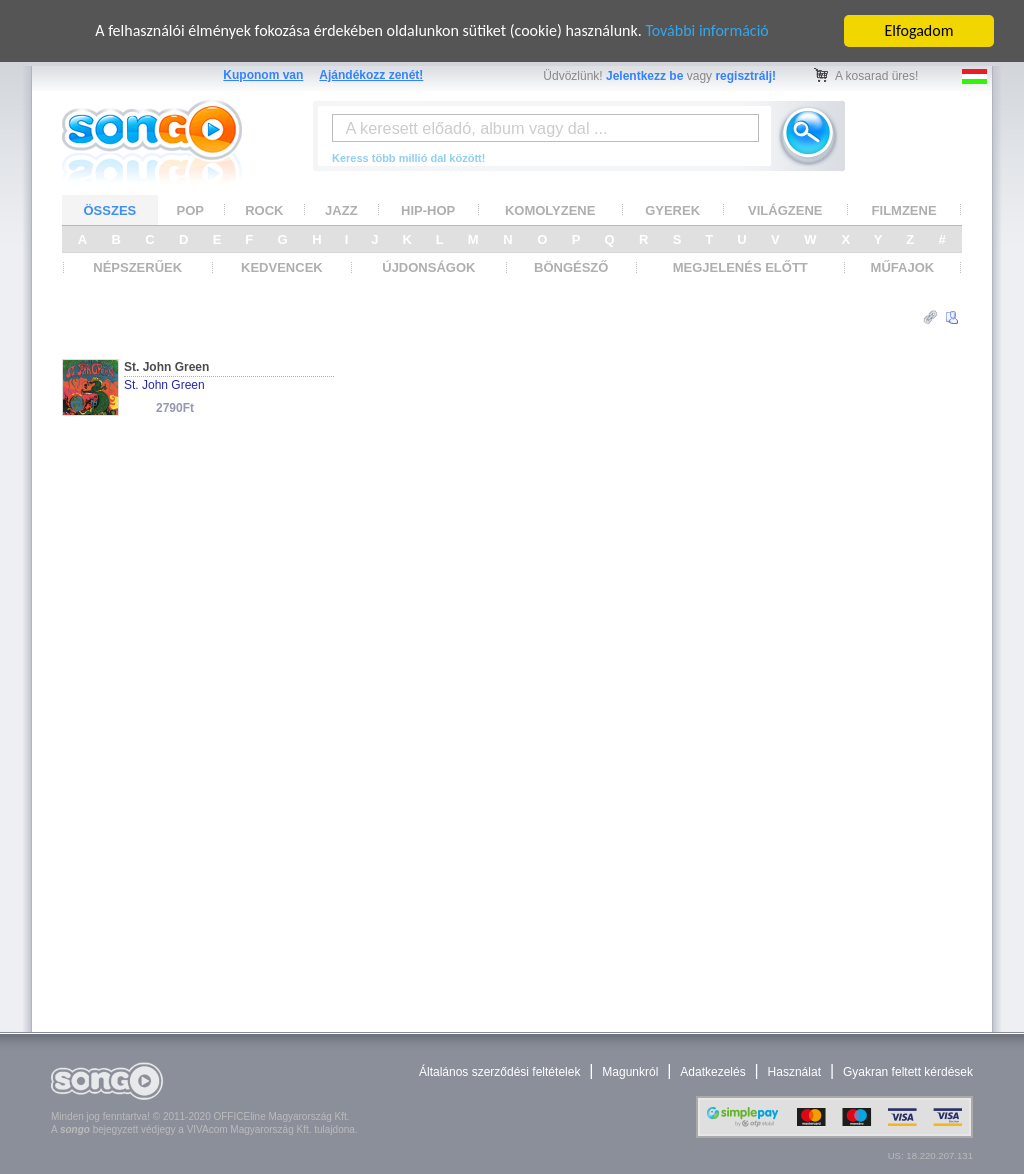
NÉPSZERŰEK (137, 267)
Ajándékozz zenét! (371, 75)
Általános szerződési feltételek (499, 1072)
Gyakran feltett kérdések (908, 1072)
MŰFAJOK (903, 267)
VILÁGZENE (785, 209)
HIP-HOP (428, 209)
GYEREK (672, 209)
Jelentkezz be (644, 76)
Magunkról (630, 1072)
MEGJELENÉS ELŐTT (740, 267)
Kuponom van (263, 75)
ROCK (264, 209)
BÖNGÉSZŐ (571, 267)
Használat (794, 1072)
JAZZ (341, 209)
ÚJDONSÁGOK (428, 267)
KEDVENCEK (282, 267)
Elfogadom (919, 30)
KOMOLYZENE (550, 209)
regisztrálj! (745, 76)
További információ (706, 30)
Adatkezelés (712, 1072)
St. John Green (166, 367)
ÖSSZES (110, 209)
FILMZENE (904, 209)
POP (190, 209)
